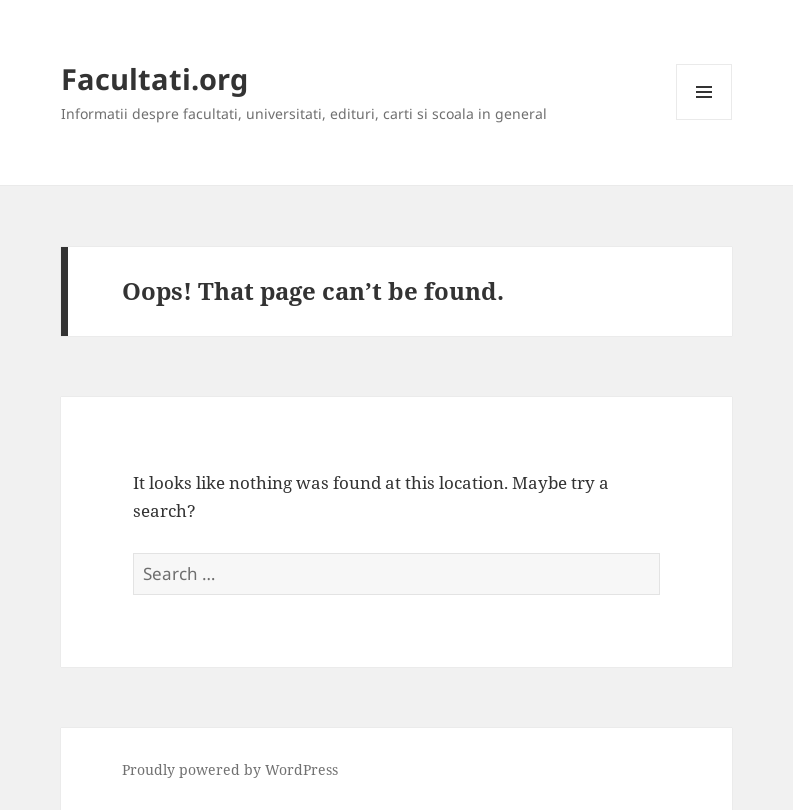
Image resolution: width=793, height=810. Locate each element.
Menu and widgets (704, 119)
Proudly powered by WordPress (230, 769)
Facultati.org (154, 78)
